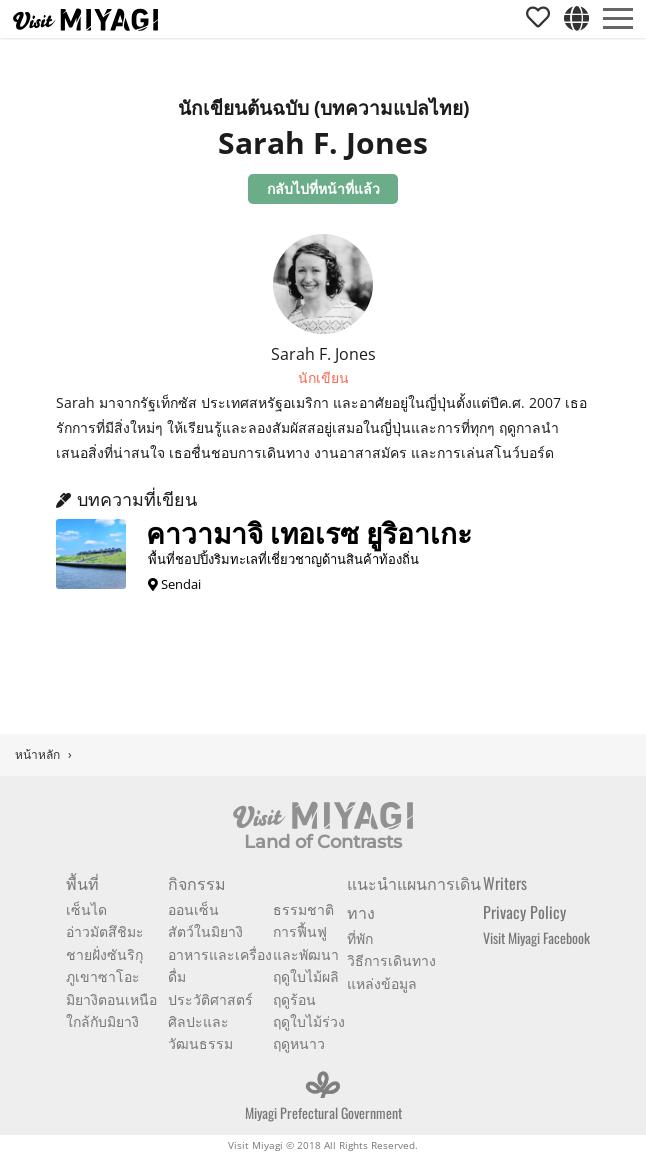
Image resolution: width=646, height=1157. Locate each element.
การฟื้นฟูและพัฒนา (306, 941)
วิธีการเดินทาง (391, 959)
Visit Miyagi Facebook (536, 937)
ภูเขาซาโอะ (103, 975)
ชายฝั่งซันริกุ (104, 953)
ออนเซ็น (193, 908)
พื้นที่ (82, 883)
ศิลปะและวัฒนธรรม (200, 1031)
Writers (505, 883)
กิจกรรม (197, 883)
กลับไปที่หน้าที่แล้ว (323, 188)
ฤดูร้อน (294, 998)
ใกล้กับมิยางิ (102, 1020)
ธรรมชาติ (303, 908)
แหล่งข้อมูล (382, 982)
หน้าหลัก (37, 754)
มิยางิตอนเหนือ (111, 998)
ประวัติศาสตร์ (210, 998)
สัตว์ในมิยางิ (205, 930)
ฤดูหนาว (299, 1042)
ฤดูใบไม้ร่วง (309, 1020)
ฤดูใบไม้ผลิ (306, 975)
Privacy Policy (524, 912)
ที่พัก (360, 937)
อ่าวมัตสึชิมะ (105, 930)
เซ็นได (86, 908)
